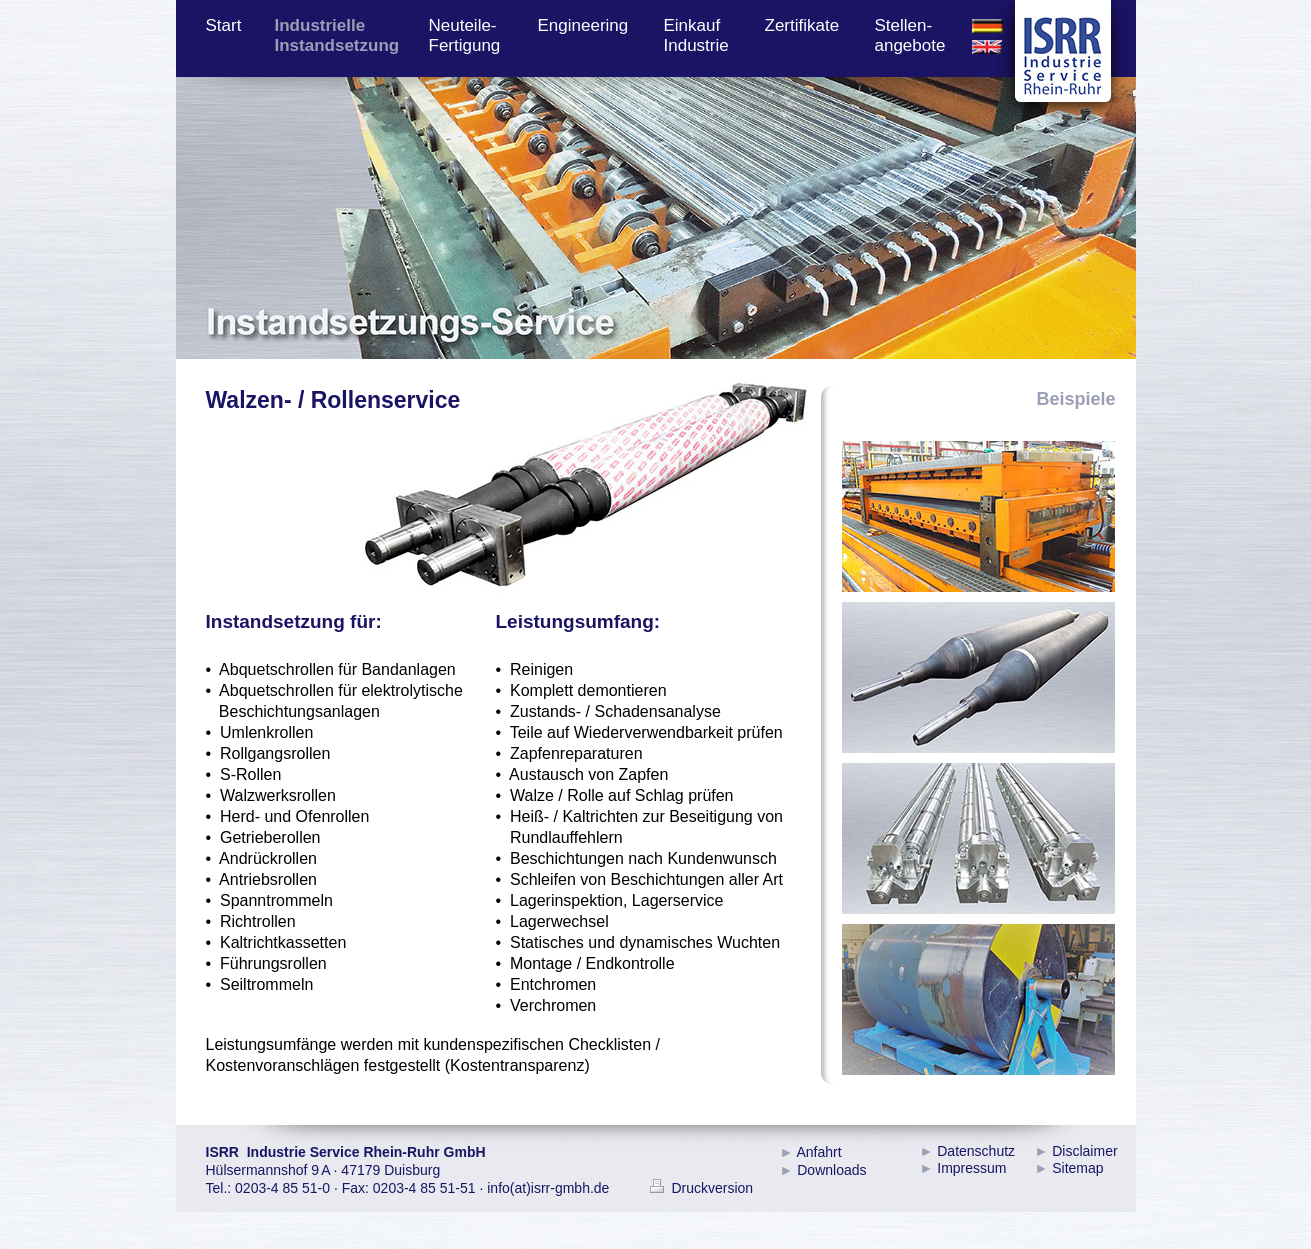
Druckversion (702, 1188)
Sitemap (1077, 1168)
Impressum (971, 1168)
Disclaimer (1084, 1151)
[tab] (978, 516)
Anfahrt (818, 1152)
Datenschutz (976, 1151)
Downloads (831, 1170)
